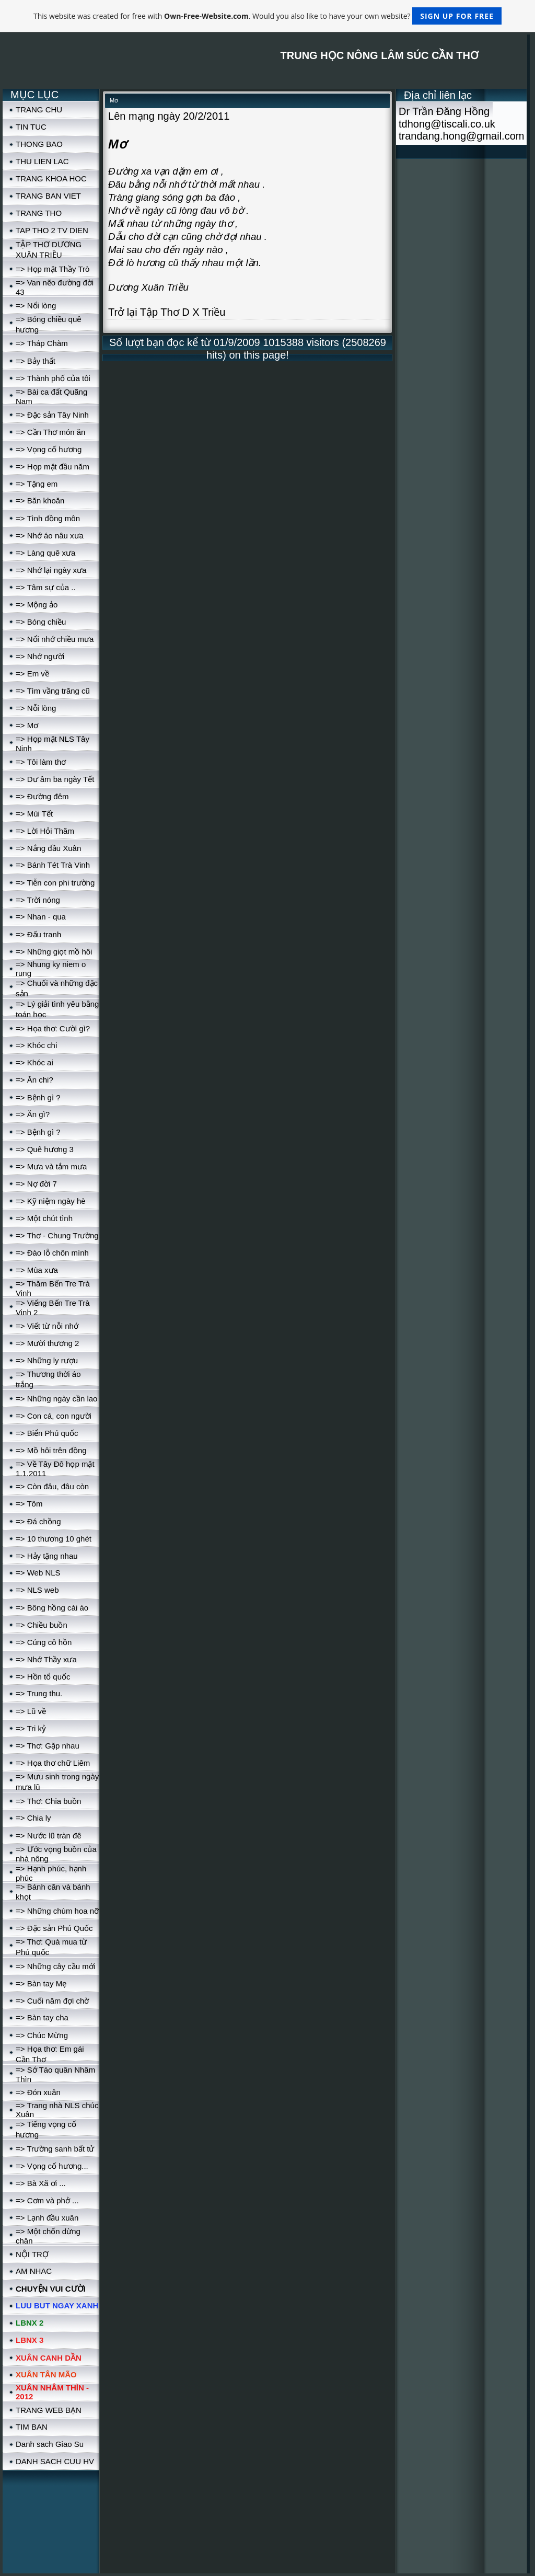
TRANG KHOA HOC (51, 178)
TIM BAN (32, 2426)
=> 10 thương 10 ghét (53, 1538)
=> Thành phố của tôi (53, 378)
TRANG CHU (39, 109)
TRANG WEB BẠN (49, 2410)
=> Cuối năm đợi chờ (52, 2000)
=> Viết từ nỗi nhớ (47, 1325)
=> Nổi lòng (36, 305)
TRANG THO (39, 213)
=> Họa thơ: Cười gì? (53, 1028)
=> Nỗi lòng (36, 708)
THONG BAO (39, 144)
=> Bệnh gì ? (38, 1097)
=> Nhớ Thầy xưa (46, 1659)
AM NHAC (34, 2271)
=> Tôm (29, 1503)
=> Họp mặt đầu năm (52, 466)
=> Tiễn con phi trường (55, 882)
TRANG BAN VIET (48, 195)
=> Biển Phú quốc (47, 1433)
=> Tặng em (36, 483)
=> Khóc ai (34, 1062)
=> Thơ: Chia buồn (48, 1801)
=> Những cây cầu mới (55, 1966)
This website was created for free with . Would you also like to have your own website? (267, 16)
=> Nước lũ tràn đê (49, 1835)
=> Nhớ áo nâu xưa (50, 535)
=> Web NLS (38, 1572)
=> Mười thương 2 (47, 1343)
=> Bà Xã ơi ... (41, 2183)
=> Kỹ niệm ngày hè (51, 1201)
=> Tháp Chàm (42, 343)
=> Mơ (27, 725)
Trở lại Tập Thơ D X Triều (166, 312)
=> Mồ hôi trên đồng (51, 1450)
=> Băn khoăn (40, 500)
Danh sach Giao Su (50, 2444)
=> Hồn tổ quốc (43, 1676)
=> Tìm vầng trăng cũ (53, 690)
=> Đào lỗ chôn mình (52, 1252)
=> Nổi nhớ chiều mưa (55, 639)
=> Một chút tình (44, 1218)
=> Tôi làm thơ (41, 761)
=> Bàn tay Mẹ (41, 1983)
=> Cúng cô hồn (44, 1642)
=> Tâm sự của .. (46, 587)
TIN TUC (31, 126)
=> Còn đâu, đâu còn (52, 1486)
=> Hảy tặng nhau (47, 1555)
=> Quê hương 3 (45, 1149)
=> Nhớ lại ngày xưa (51, 570)
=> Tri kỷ (31, 1728)
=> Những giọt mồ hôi (54, 951)
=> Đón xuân (38, 2092)
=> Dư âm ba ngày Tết (55, 779)
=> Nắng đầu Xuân (48, 848)
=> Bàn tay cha (42, 2017)
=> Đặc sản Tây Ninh (52, 414)
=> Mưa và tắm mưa (51, 1166)
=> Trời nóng (38, 899)
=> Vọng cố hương (49, 449)
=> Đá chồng (38, 1521)
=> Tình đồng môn (48, 518)
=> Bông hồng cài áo (52, 1607)
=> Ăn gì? (33, 1114)
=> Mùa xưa (37, 1270)
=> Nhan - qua (41, 916)
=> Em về (32, 673)
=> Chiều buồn (41, 1624)
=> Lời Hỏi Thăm (45, 830)
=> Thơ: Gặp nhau (47, 1745)
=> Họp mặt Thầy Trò (52, 268)
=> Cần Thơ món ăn (50, 432)
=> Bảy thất (35, 360)
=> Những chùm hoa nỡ (57, 1910)
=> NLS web (37, 1589)
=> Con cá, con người (53, 1415)
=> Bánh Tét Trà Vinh (53, 864)
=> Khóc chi (36, 1045)
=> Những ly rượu (47, 1360)
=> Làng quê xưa (45, 552)
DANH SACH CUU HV (55, 2461)
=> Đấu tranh (38, 934)
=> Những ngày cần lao (56, 1398)
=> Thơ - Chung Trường (57, 1235)
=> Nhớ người (40, 656)
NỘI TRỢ (32, 2254)
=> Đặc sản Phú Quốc (54, 1928)
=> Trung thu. (39, 1693)
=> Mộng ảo (36, 604)
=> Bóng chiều (41, 621)
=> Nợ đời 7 (36, 1183)
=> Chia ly (33, 1817)
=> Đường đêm (42, 796)
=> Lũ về (31, 1711)
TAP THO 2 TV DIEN (52, 230)
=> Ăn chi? (34, 1079)
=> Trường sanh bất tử (55, 2148)
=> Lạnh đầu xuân (47, 2217)
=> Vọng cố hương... (52, 2165)
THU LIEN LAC (42, 161)
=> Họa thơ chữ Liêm (53, 1762)
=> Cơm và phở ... (47, 2200)
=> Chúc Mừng (42, 2035)
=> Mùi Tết (34, 813)
